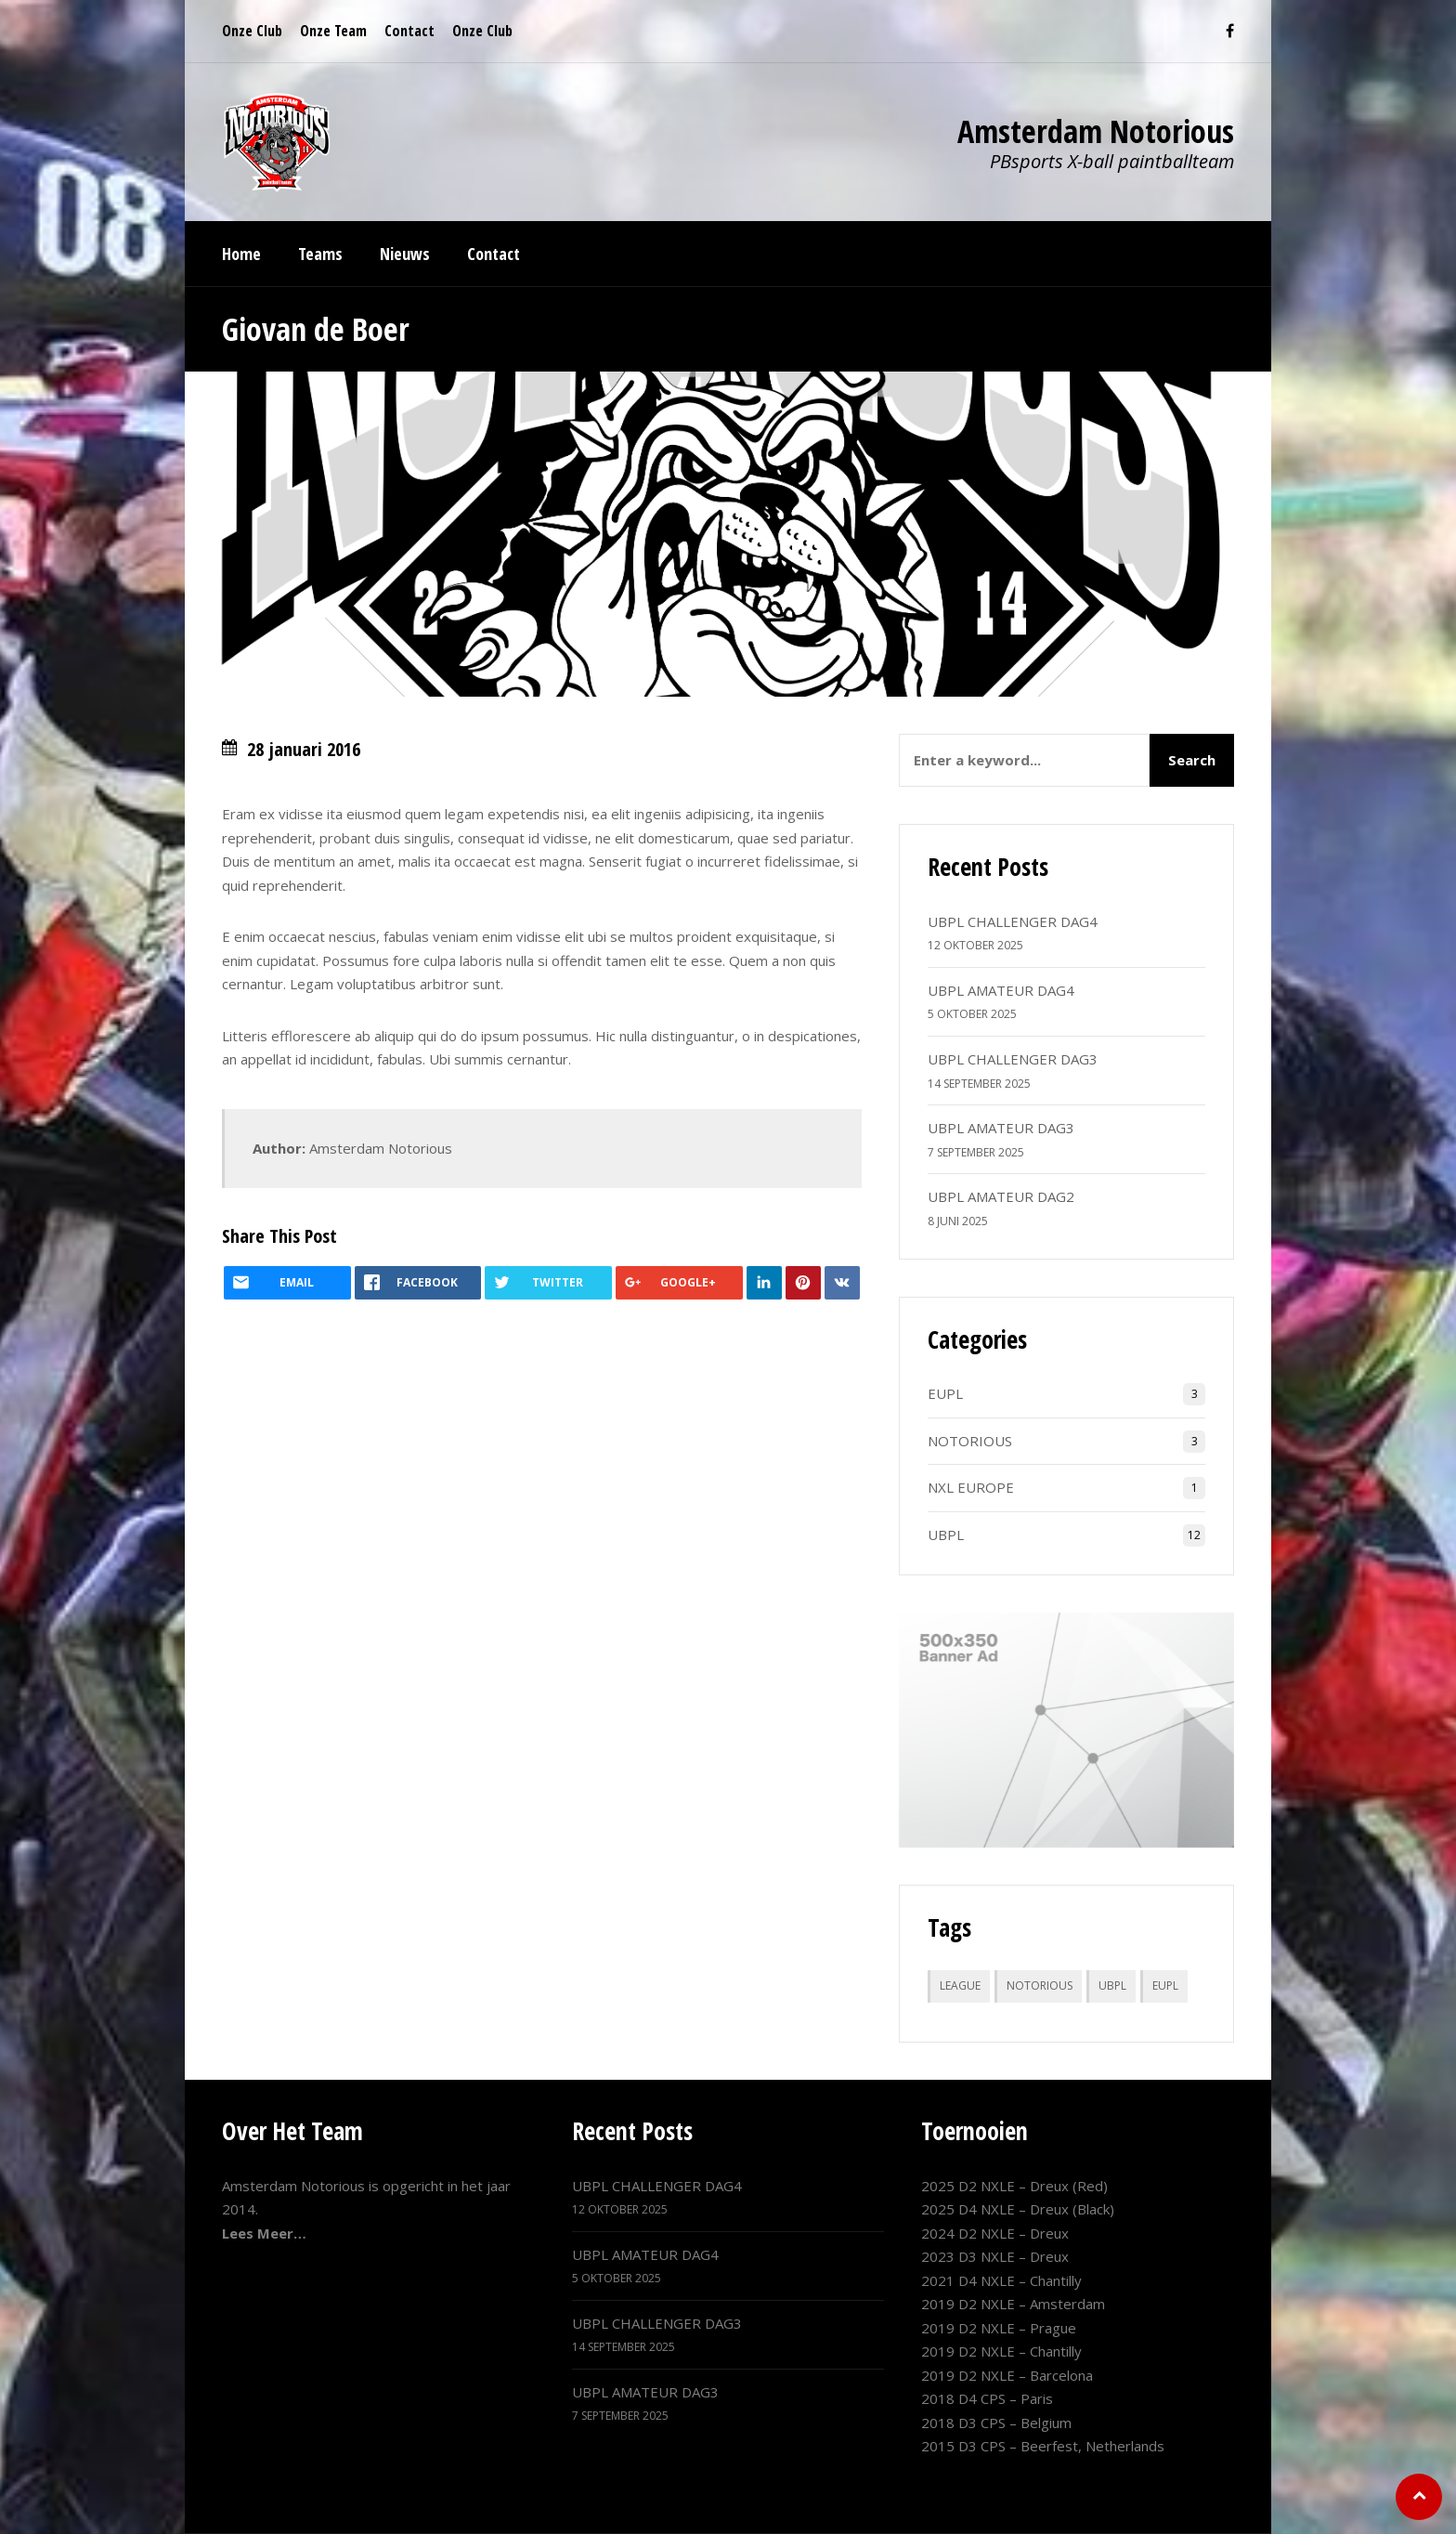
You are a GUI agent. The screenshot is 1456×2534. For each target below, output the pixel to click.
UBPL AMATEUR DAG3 (1001, 1127)
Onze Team (333, 30)
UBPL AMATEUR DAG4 (1001, 990)
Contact (409, 30)
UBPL (946, 1534)
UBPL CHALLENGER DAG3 (1013, 1059)
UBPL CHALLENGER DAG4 (1013, 921)
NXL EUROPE (971, 1487)
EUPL (945, 1393)
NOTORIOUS (970, 1440)
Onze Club (252, 30)
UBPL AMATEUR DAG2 (1001, 1196)
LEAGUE (960, 1985)
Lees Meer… (264, 2233)
